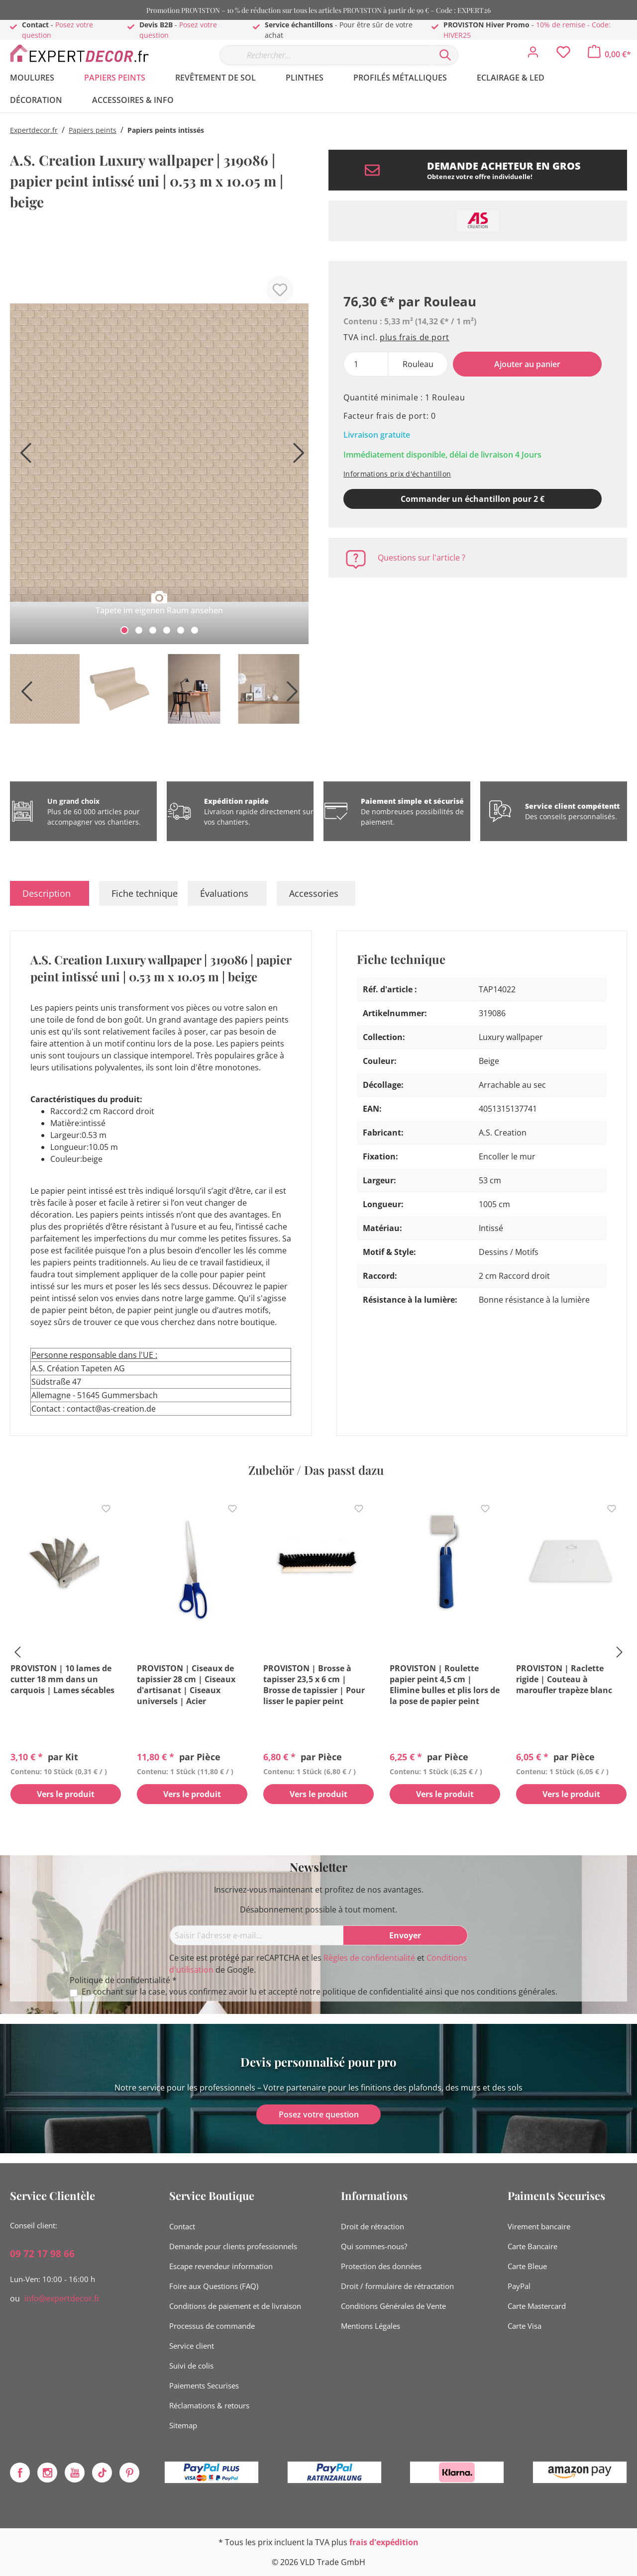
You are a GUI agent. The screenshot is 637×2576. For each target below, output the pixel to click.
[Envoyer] (405, 1935)
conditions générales (516, 1991)
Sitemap (183, 2425)
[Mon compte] (533, 55)
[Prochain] (296, 456)
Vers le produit (66, 1794)
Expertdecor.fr (34, 130)
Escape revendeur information (221, 2266)
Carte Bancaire (532, 2246)
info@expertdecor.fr (62, 2298)
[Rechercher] (445, 55)
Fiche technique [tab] (144, 893)
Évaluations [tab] (224, 893)
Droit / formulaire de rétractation (397, 2286)
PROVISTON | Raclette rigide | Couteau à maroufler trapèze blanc (564, 1679)
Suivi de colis (191, 2366)
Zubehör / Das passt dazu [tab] (316, 1470)
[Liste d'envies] (563, 55)
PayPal (519, 2286)
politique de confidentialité (372, 1991)
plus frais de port (414, 337)
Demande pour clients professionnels (233, 2246)
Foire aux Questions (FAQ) (213, 2286)
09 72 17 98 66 (42, 2253)
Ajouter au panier (527, 364)
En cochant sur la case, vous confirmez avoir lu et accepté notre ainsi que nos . (319, 1992)
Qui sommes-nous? (374, 2246)
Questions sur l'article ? (421, 557)
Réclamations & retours (209, 2405)
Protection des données (381, 2266)
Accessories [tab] (313, 893)
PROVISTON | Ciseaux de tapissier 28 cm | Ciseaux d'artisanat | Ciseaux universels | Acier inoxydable (186, 1685)
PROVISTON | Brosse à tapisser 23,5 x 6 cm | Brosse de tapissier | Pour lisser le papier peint (314, 1685)
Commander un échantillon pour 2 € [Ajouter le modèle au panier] (472, 498)
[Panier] (609, 54)
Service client (191, 2346)
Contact (182, 2226)
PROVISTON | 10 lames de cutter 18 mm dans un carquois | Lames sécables (62, 1679)
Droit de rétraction (372, 2226)
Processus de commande (212, 2326)
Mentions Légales (370, 2326)
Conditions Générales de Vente (393, 2306)
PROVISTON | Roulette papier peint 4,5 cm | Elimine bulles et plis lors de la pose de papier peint (445, 1685)
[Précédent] (22, 456)
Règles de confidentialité (369, 1957)
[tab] (49, 893)
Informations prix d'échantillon (397, 473)
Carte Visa (524, 2326)
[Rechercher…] (325, 55)
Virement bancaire (539, 2226)
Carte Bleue (527, 2266)
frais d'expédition (384, 2542)
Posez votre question (319, 2114)
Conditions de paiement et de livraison (235, 2306)
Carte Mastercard (537, 2306)
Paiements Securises (204, 2385)
